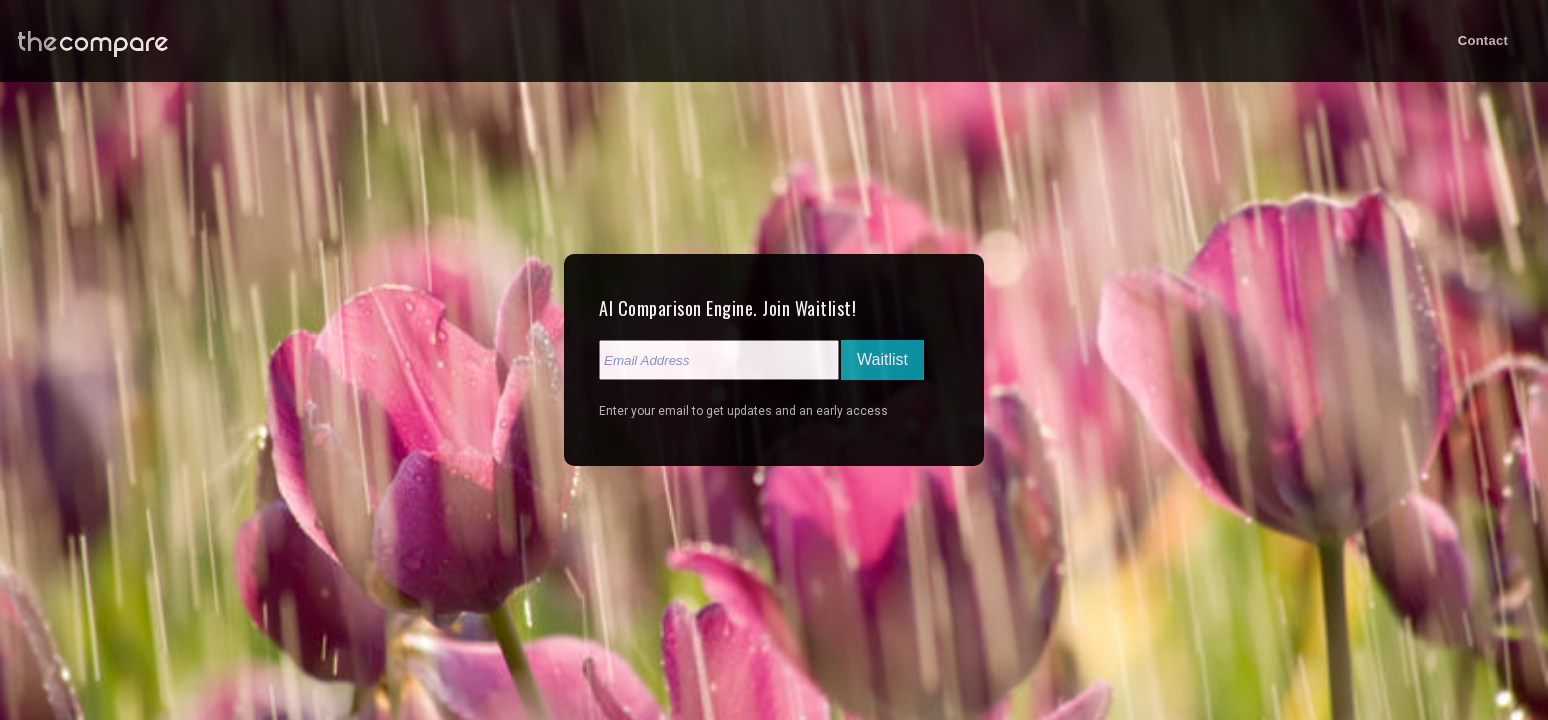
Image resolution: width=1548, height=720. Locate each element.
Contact (1483, 40)
